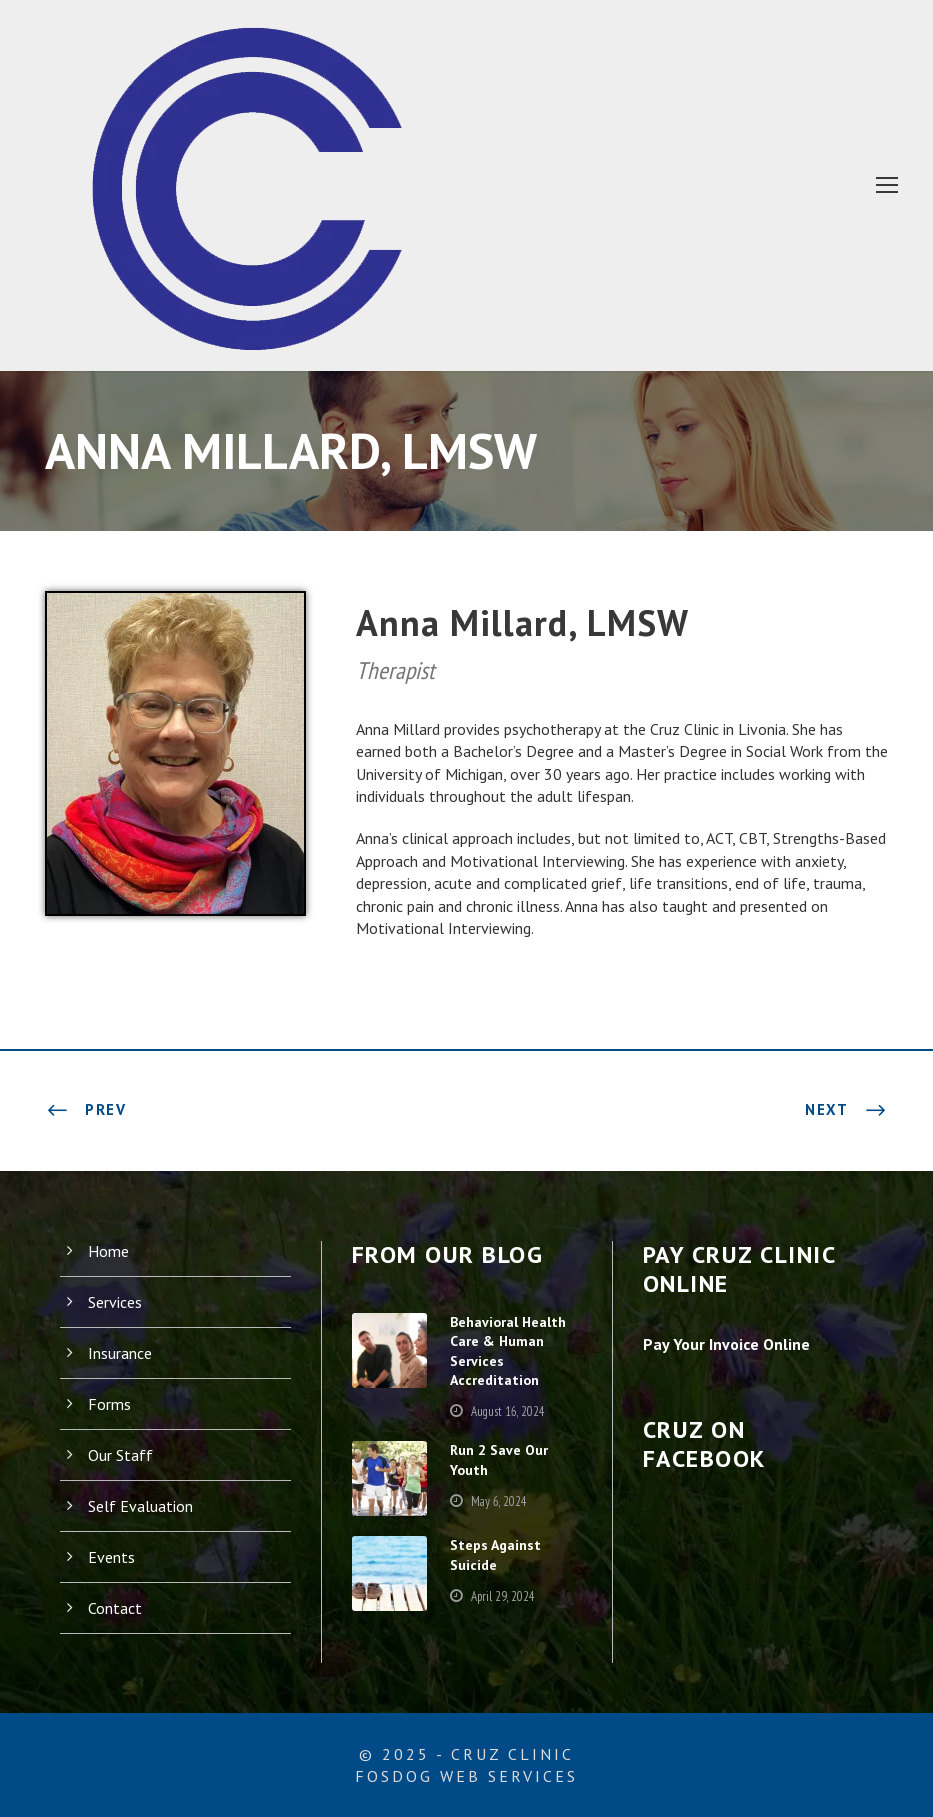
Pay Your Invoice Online (734, 1343)
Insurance (123, 1351)
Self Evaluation (141, 1504)
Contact (115, 1606)
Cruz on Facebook (717, 1443)
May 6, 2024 (507, 1511)
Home (109, 1249)
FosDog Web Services (466, 1775)
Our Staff (120, 1453)
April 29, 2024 (511, 1606)
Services (118, 1300)
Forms (110, 1402)
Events (112, 1555)
